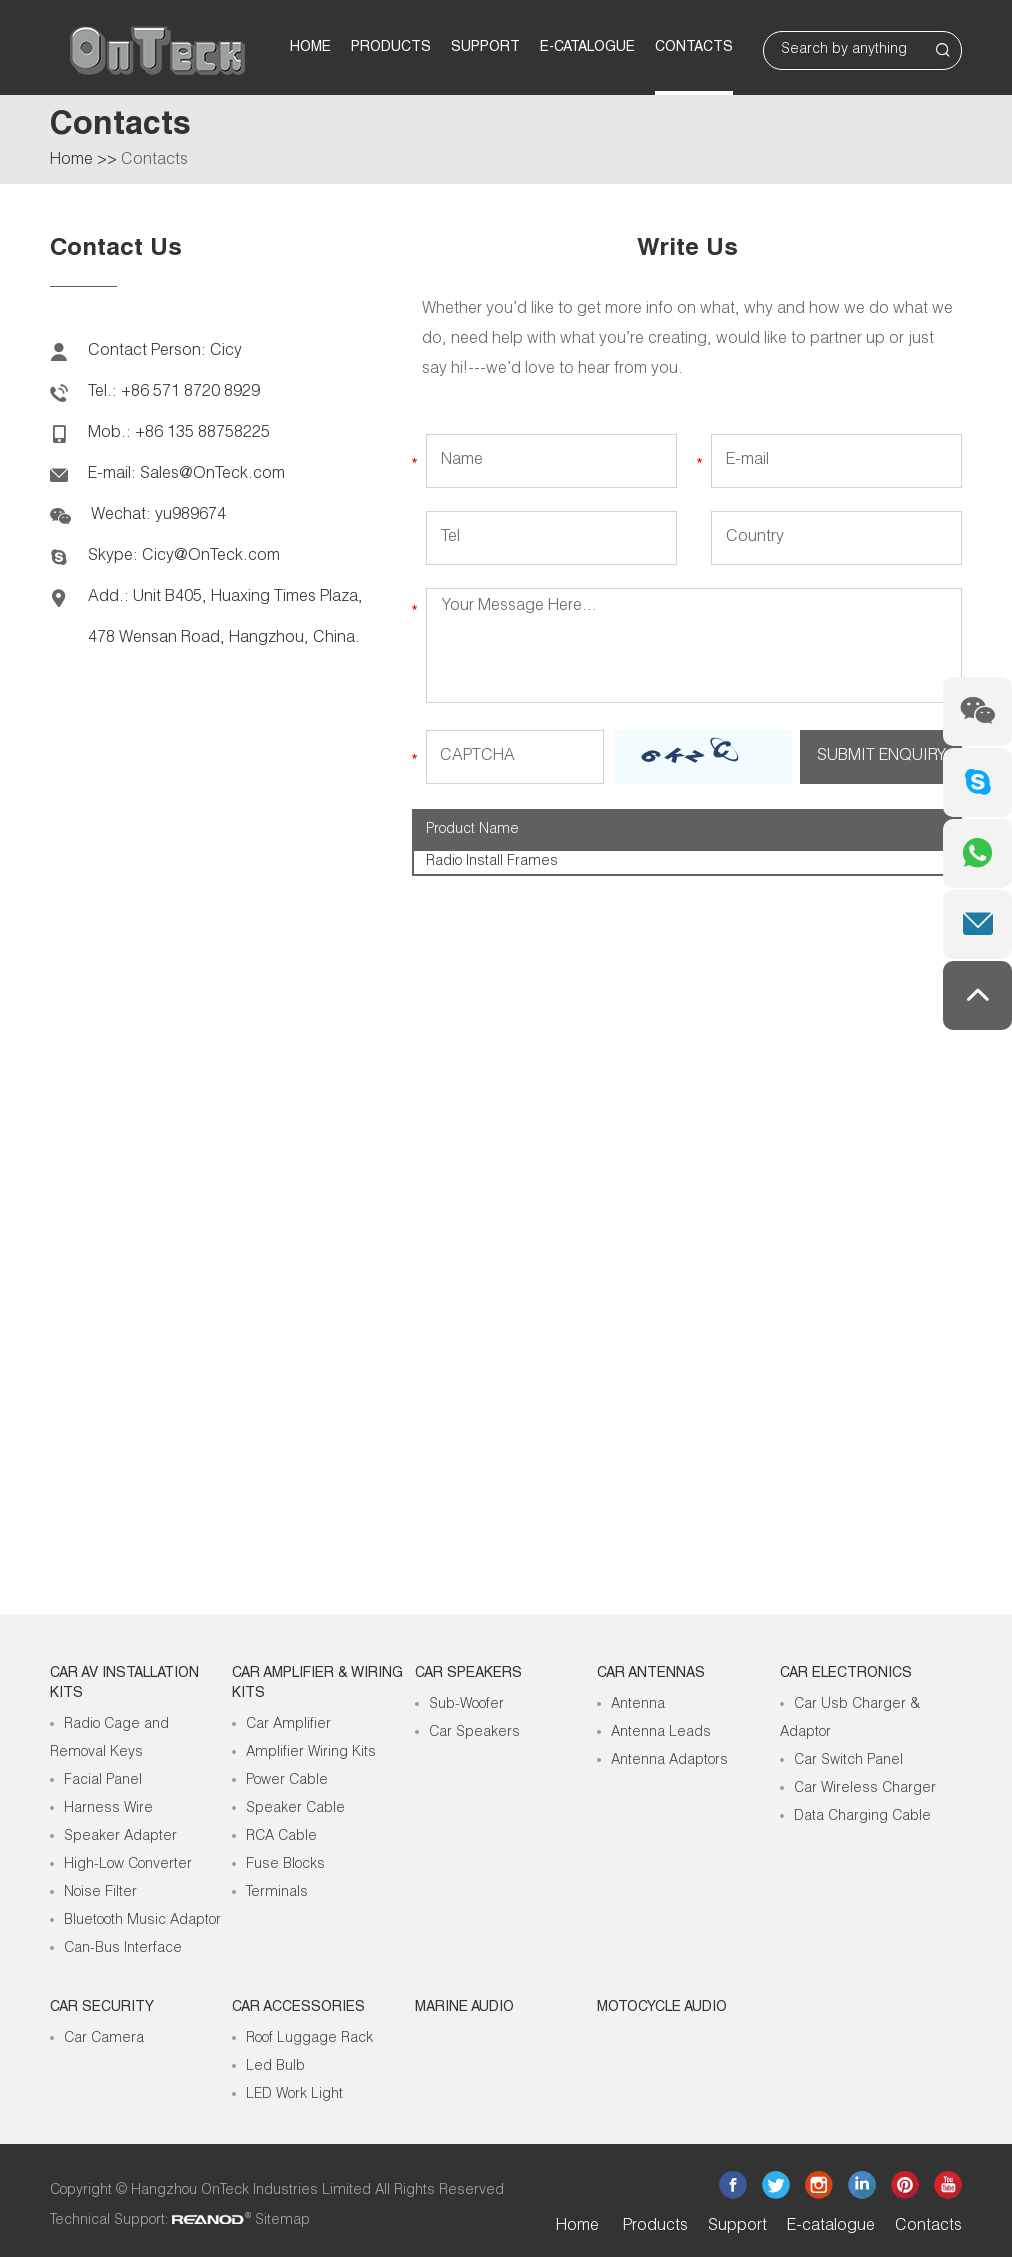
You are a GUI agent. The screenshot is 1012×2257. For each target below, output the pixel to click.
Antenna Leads (661, 1733)
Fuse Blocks (285, 1865)
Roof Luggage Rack (309, 2039)
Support (485, 48)
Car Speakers (468, 1674)
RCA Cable (281, 1837)
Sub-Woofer (466, 1705)
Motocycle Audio (662, 2008)
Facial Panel (103, 1781)
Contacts (694, 48)
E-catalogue (587, 48)
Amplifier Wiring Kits (311, 1753)
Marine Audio (464, 2008)
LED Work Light (294, 2095)
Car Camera (104, 2039)
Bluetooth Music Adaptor (142, 1921)
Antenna (638, 1705)
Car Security (102, 2008)
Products (391, 48)
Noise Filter (100, 1893)
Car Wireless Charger (865, 1789)
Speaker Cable (295, 1809)
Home (310, 48)
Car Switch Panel (848, 1761)
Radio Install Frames (492, 862)
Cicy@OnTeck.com (211, 557)
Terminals (277, 1893)
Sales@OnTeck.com (212, 475)
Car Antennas (651, 1674)
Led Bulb (275, 2067)
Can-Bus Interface (123, 1949)
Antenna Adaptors (669, 1761)
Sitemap (282, 2221)
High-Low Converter (128, 1865)
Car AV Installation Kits (124, 1684)
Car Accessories (298, 2008)
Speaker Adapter (120, 1837)
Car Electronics (846, 1674)
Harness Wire (108, 1809)
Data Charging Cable (862, 1817)
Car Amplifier (288, 1725)
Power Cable (287, 1781)
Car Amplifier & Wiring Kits (317, 1684)
